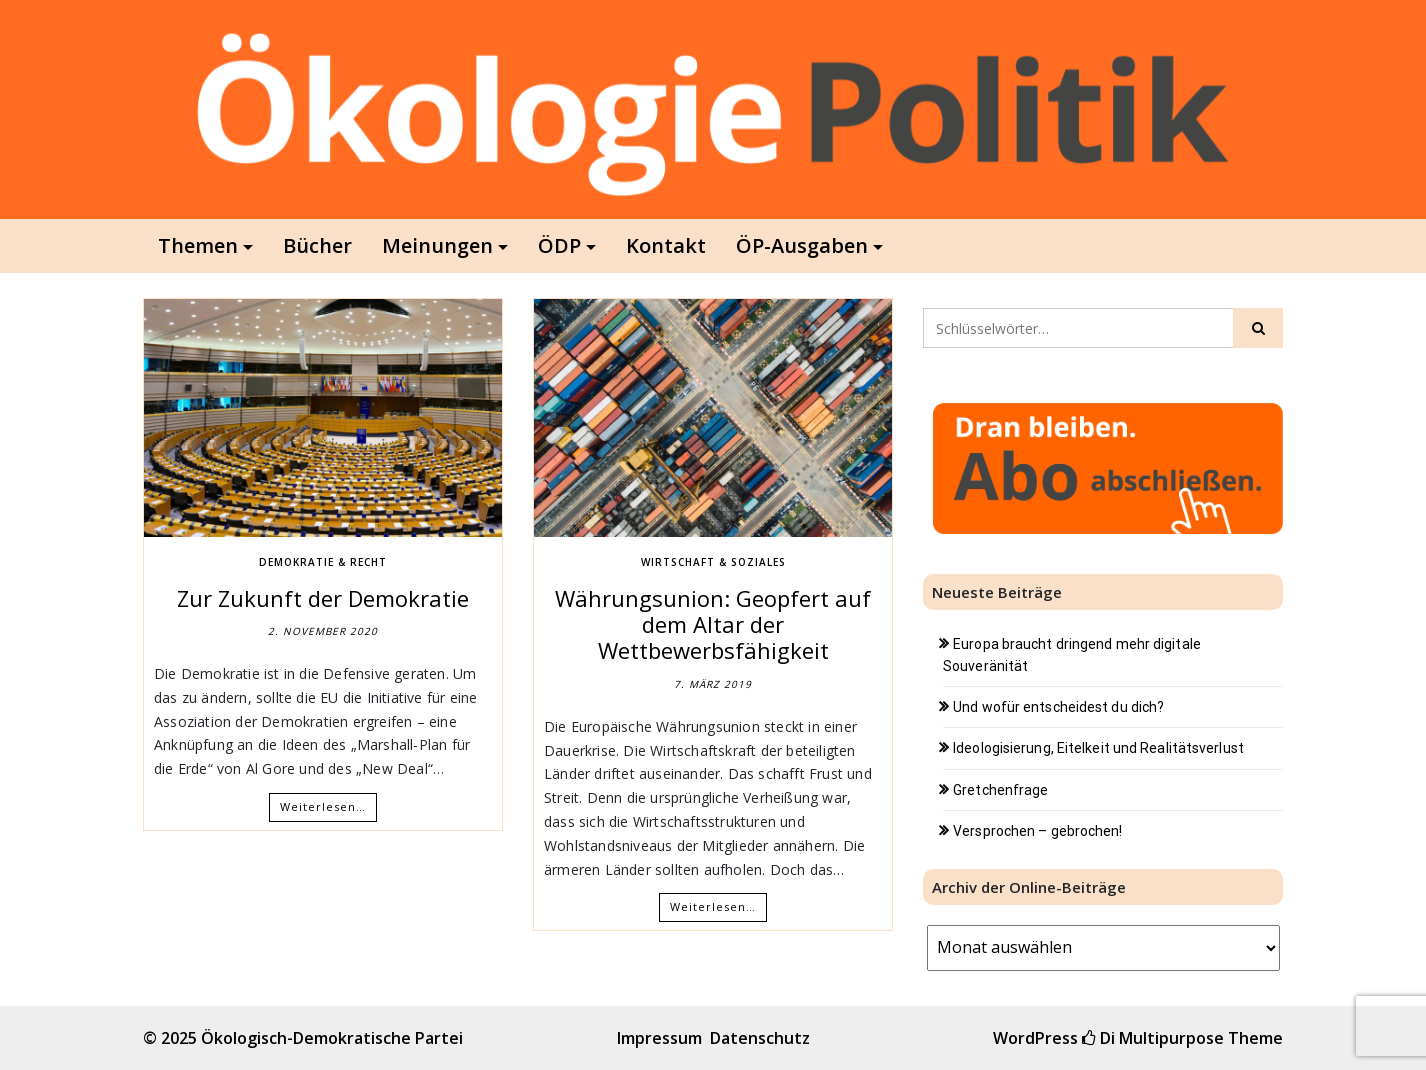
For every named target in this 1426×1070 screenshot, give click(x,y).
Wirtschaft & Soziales (713, 562)
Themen (198, 245)
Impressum (659, 1038)
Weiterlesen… (323, 806)
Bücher (317, 245)
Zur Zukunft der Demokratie (323, 598)
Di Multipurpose (1153, 1038)
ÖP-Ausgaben (802, 245)
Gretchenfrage (1000, 790)
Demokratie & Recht (323, 562)
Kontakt (666, 245)
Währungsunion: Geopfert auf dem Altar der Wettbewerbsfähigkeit (713, 624)
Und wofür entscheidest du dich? (1058, 707)
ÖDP (559, 245)
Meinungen (437, 245)
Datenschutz (760, 1038)
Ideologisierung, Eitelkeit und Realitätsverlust (1098, 748)
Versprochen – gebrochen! (1037, 831)
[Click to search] (1258, 328)
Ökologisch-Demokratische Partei (332, 1038)
